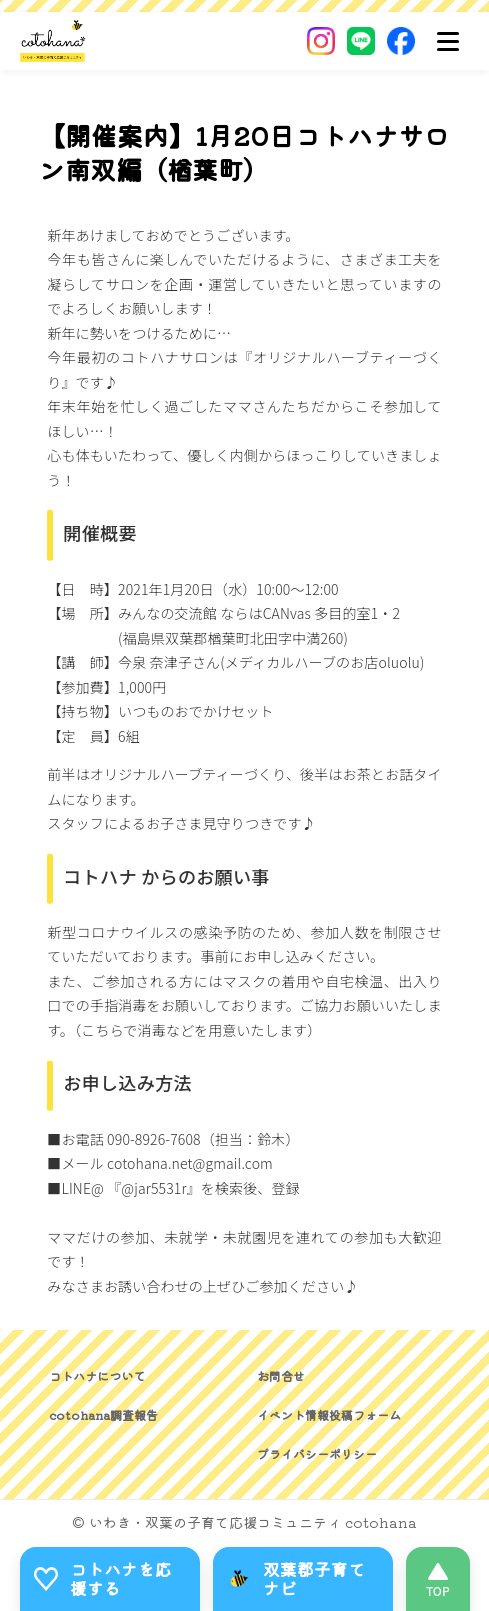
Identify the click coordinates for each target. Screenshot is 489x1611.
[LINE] (361, 41)
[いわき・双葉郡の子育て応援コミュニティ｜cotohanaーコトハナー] (53, 41)
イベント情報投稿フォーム (329, 1414)
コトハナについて (97, 1375)
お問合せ (281, 1375)
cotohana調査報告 (103, 1414)
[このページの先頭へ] (438, 1579)
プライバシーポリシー (317, 1453)
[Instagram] (321, 41)
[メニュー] (448, 41)
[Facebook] (401, 41)
